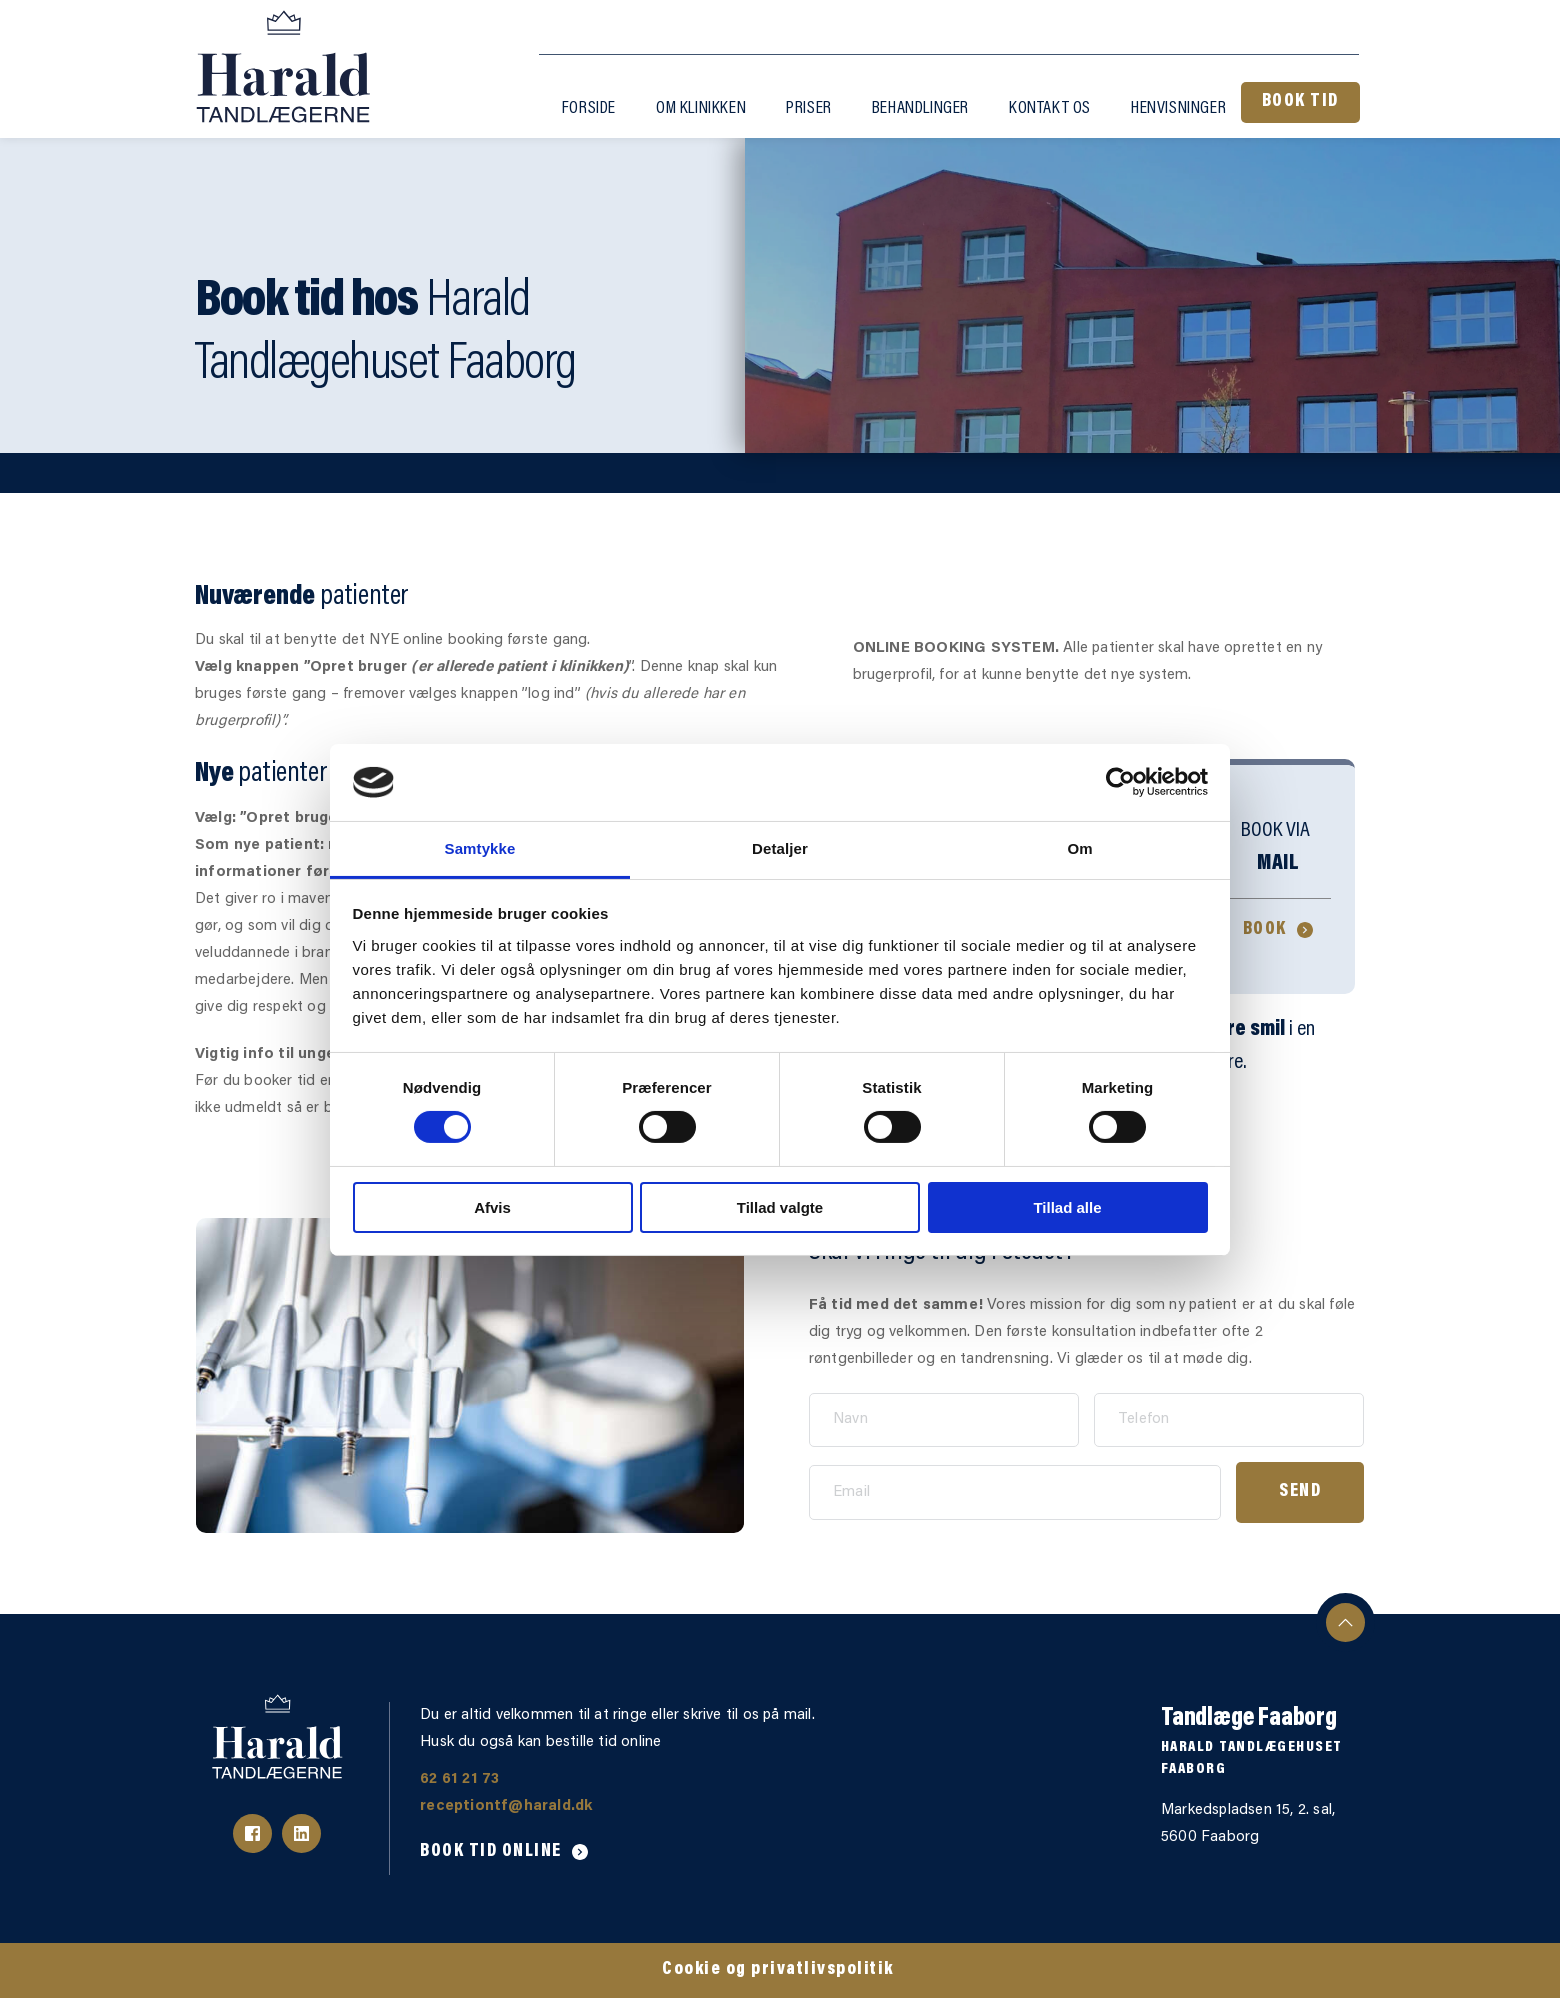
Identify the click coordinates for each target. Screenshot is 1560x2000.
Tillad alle (1067, 1207)
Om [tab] (1079, 848)
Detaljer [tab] (780, 848)
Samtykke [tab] (480, 848)
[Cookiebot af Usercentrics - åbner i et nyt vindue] (1120, 782)
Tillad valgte (780, 1207)
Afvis (492, 1207)
